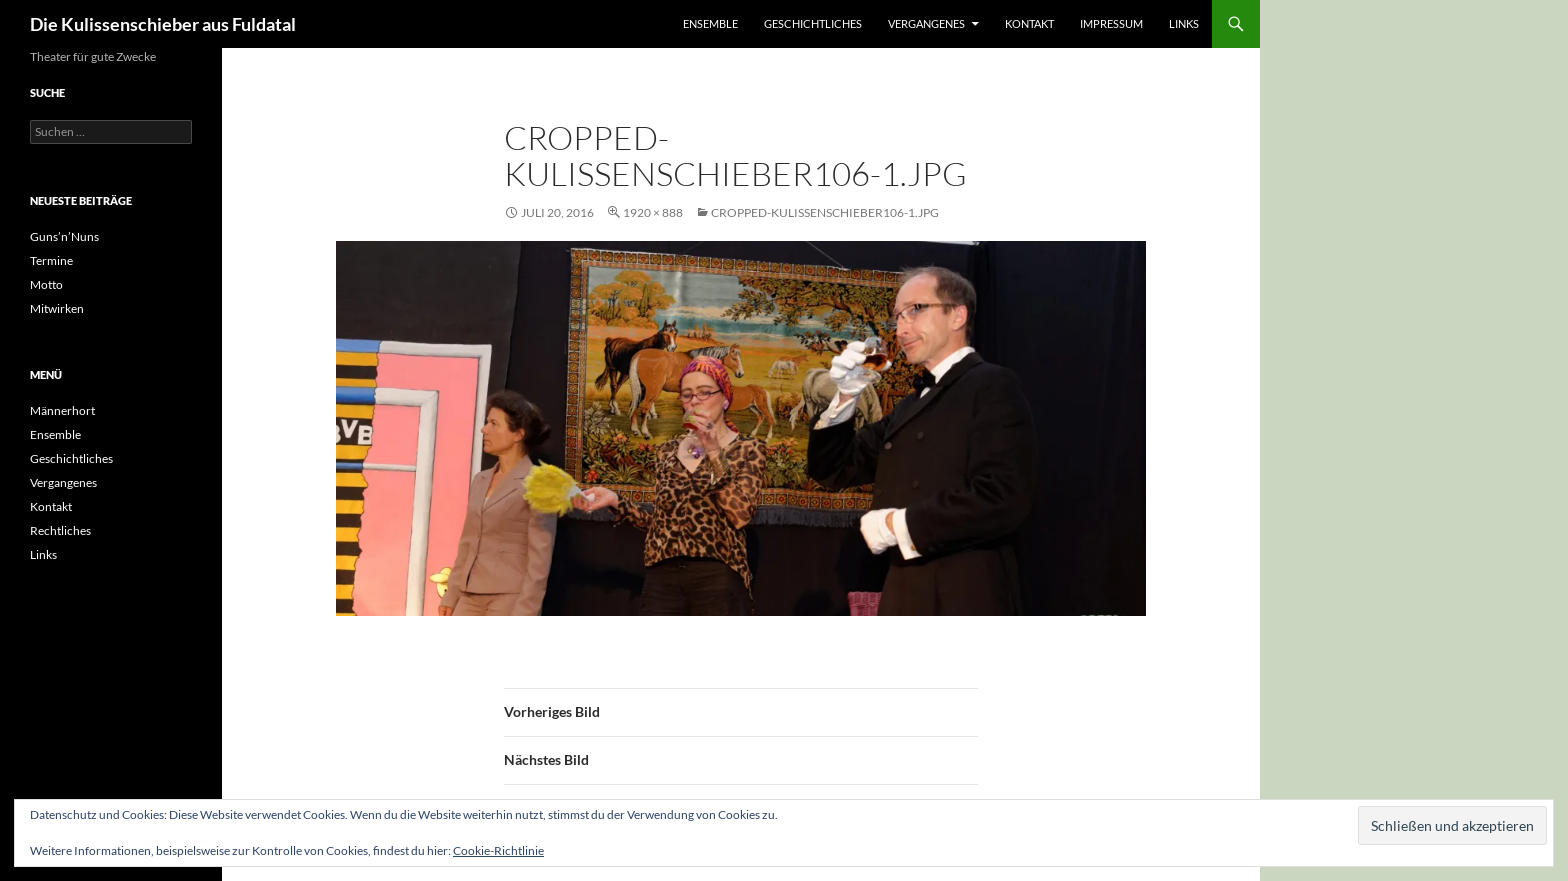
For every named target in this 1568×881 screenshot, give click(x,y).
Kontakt (1029, 23)
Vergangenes (926, 23)
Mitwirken (57, 308)
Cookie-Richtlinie (498, 850)
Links (1184, 23)
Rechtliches (60, 530)
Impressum (1111, 23)
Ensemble (710, 23)
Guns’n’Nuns (64, 236)
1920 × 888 (653, 212)
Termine (51, 260)
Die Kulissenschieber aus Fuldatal (163, 24)
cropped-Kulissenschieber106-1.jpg (825, 212)
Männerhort (62, 410)
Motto (46, 284)
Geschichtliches (813, 23)
